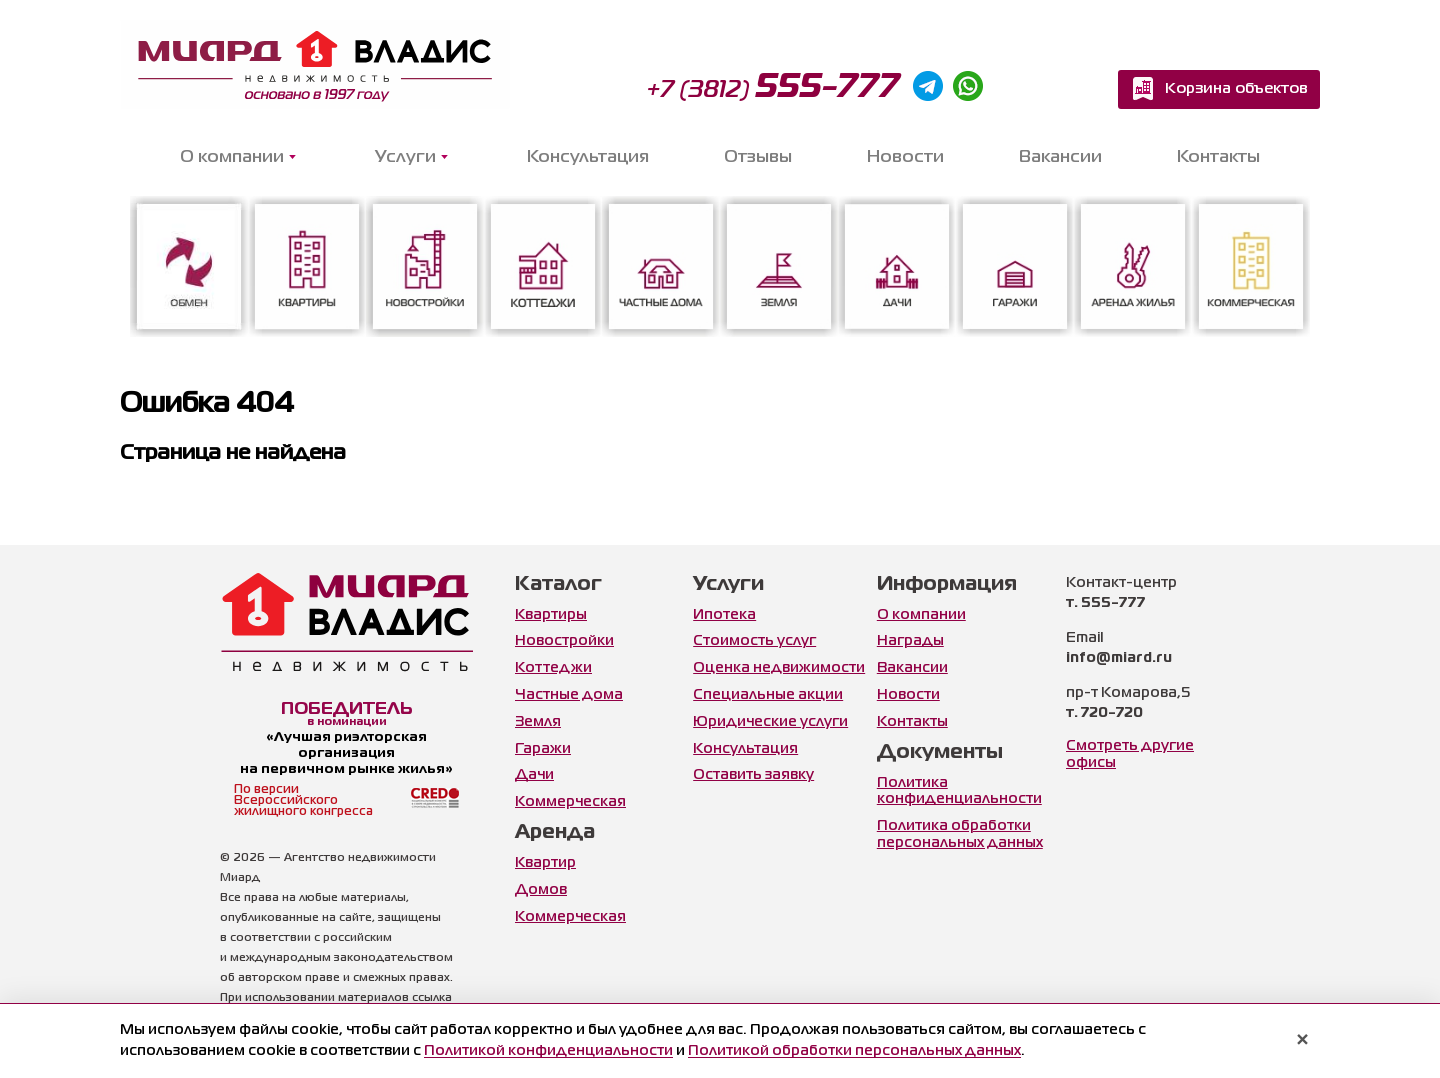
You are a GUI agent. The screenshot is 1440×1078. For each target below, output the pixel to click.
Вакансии (1060, 157)
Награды (910, 641)
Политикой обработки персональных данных (854, 1051)
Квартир (545, 863)
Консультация (588, 157)
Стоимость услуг (754, 641)
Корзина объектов (1236, 89)
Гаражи (543, 749)
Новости (905, 157)
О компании (921, 615)
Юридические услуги (770, 722)
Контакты (1218, 157)
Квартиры (551, 615)
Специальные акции (768, 695)
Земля (538, 722)
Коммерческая (570, 802)
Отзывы (758, 157)
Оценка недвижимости (779, 668)
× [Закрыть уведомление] (1302, 1041)
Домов (541, 890)
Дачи (534, 775)
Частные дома (569, 695)
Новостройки (564, 641)
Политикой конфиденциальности (548, 1051)
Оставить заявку (753, 775)
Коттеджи (553, 668)
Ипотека (724, 615)
